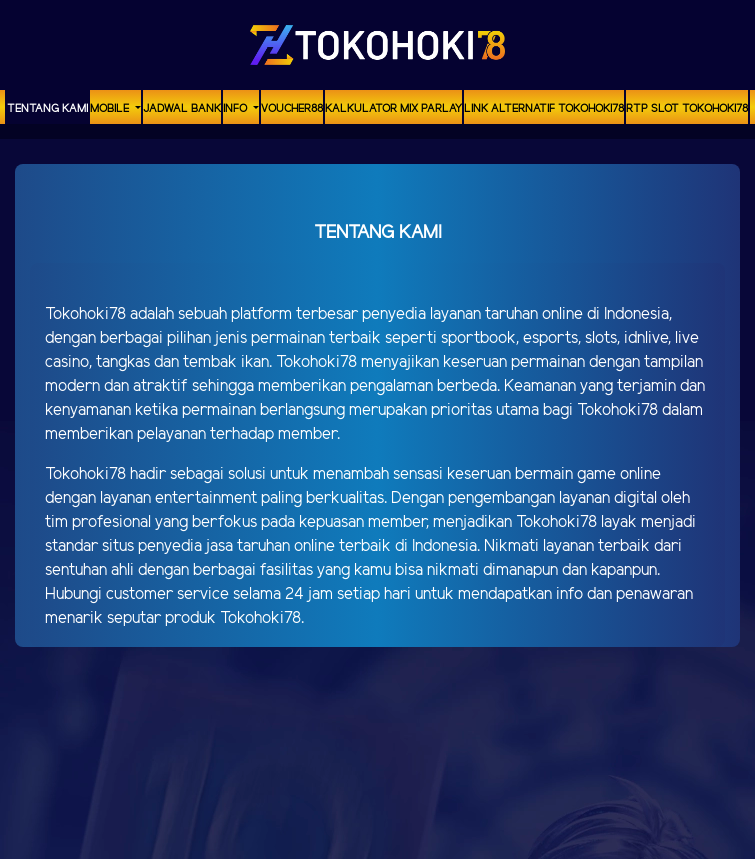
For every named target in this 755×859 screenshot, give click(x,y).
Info (236, 109)
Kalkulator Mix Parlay (393, 109)
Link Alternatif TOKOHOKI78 (544, 109)
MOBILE (111, 109)
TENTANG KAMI (47, 109)
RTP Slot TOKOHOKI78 (687, 109)
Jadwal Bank (182, 109)
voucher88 (292, 109)
